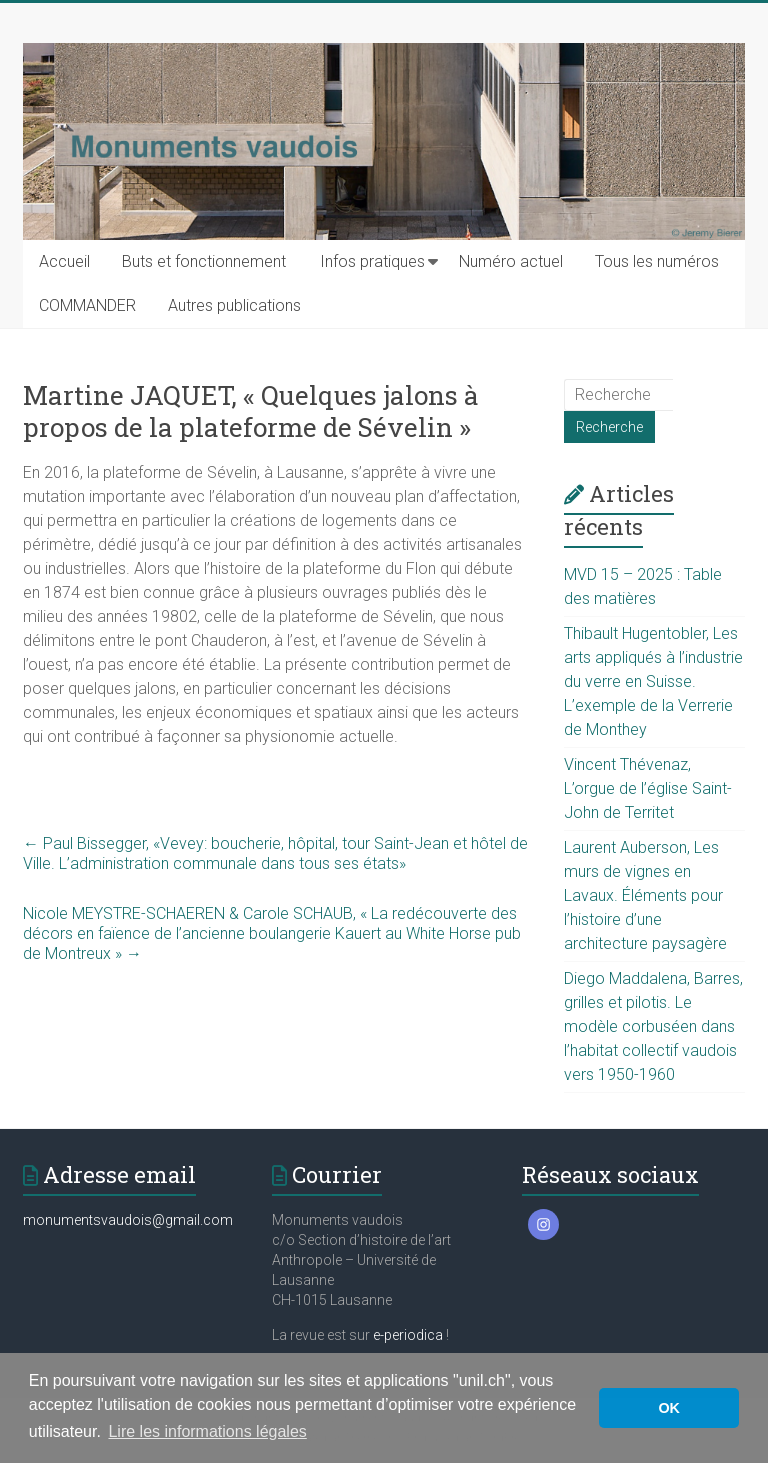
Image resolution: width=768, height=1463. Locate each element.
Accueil (64, 261)
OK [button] (669, 1408)
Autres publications (234, 305)
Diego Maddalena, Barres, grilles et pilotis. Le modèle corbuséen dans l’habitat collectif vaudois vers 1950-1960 (653, 1026)
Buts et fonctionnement (204, 261)
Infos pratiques (372, 261)
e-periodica (408, 1335)
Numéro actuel (511, 261)
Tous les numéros (657, 261)
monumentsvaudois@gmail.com (128, 1220)
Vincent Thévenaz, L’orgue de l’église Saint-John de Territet (648, 788)
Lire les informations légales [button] (207, 1431)
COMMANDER (87, 305)
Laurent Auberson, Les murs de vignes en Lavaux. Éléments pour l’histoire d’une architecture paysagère (645, 895)
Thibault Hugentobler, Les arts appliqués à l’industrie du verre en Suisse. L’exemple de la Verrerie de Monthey (653, 681)
